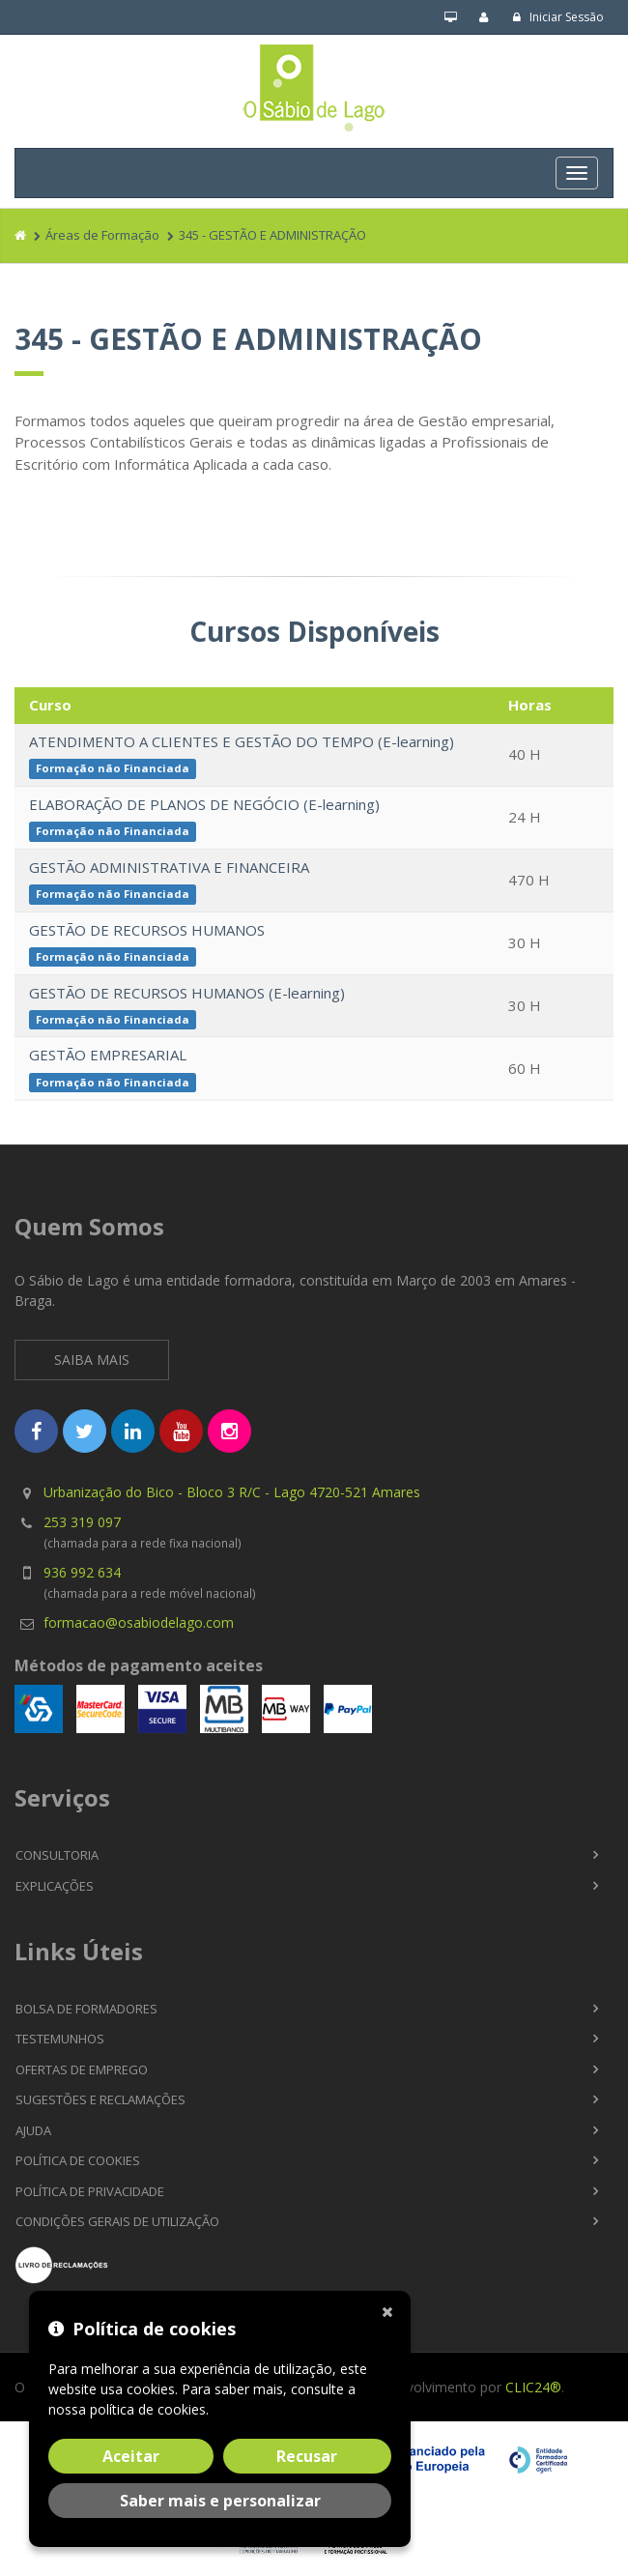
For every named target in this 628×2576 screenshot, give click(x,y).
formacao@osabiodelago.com (138, 1622)
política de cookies (148, 2409)
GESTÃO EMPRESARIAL (107, 1054)
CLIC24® (533, 2387)
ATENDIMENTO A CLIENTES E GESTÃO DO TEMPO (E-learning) (241, 741)
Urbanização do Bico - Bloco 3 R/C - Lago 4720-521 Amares (231, 1492)
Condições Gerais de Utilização (117, 2221)
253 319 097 (82, 1522)
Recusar (306, 2456)
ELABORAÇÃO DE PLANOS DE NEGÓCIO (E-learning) (204, 804)
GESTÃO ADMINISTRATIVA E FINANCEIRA (169, 867)
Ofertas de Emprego (81, 2069)
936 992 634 (82, 1572)
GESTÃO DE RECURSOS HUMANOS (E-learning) (187, 992)
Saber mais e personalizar (220, 2500)
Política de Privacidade (89, 2191)
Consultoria (57, 1855)
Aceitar (130, 2456)
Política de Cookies (77, 2160)
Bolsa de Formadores (86, 2008)
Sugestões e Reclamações (100, 2099)
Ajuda (33, 2130)
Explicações (54, 1886)
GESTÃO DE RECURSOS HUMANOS (147, 930)
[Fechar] (391, 2310)
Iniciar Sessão (558, 17)
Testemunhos (59, 2038)
